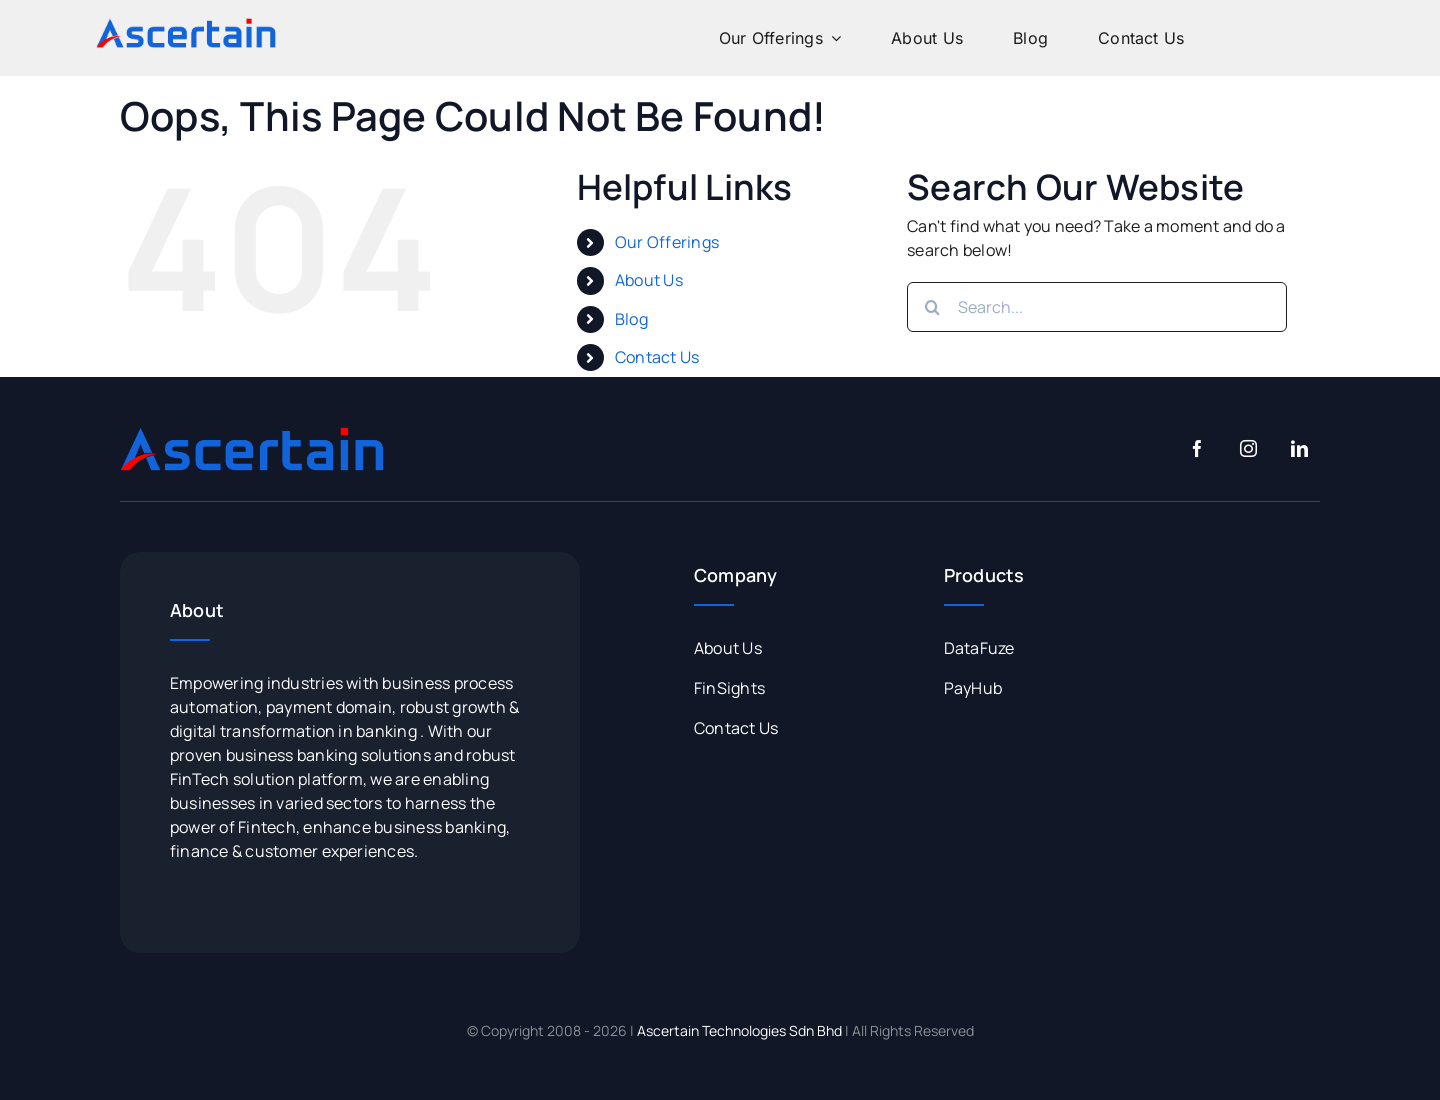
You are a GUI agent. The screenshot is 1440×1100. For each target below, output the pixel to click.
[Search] (932, 307)
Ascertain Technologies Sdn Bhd (739, 1030)
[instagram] (1248, 448)
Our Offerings (667, 242)
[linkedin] (1299, 448)
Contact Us (657, 357)
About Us (649, 280)
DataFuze (979, 648)
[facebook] (1197, 448)
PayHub (973, 688)
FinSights (729, 688)
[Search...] (1097, 307)
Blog (631, 319)
